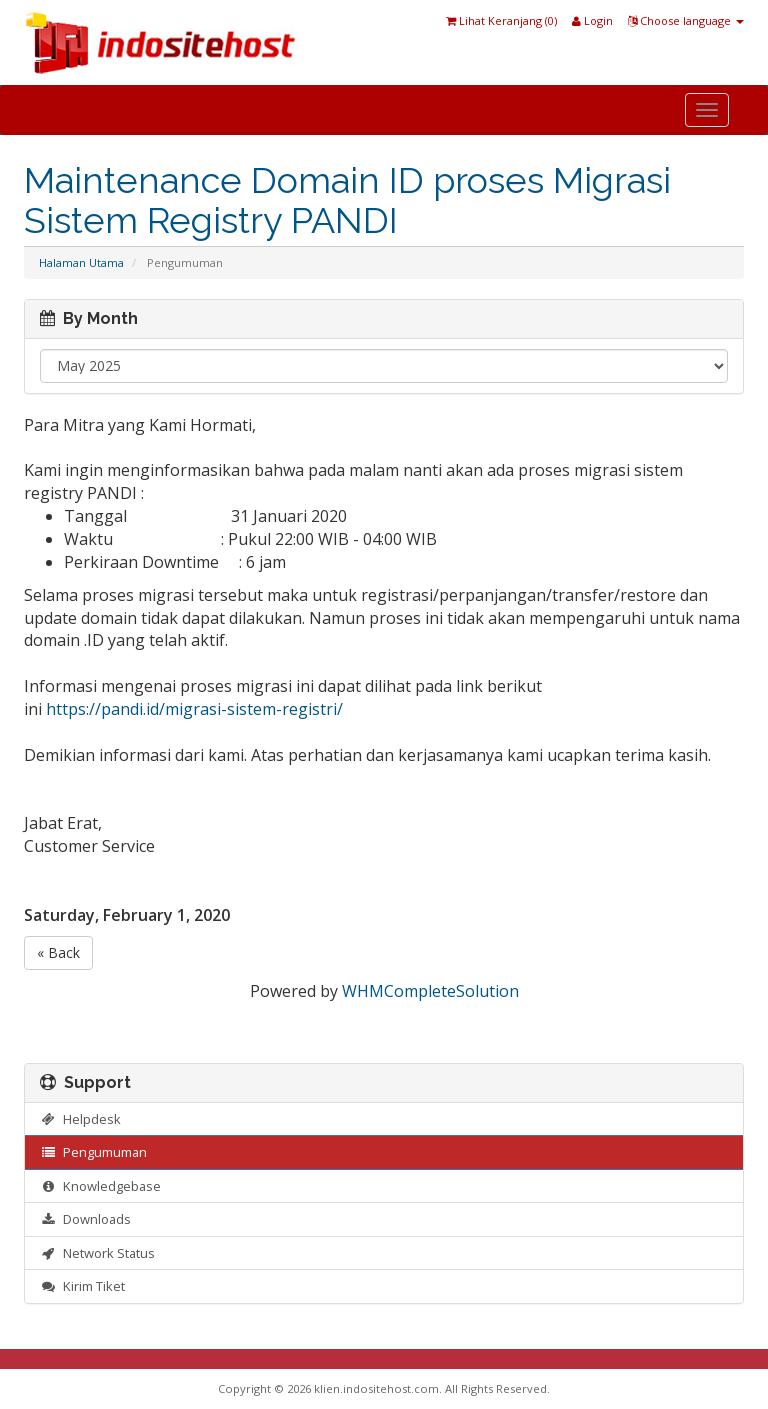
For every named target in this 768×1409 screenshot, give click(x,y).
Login (592, 20)
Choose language (686, 20)
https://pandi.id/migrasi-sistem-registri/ (194, 709)
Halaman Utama (81, 262)
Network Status (97, 1253)
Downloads (85, 1219)
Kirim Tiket (82, 1286)
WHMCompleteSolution (430, 991)
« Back (58, 952)
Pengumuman (93, 1152)
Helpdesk (80, 1119)
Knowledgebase (100, 1186)
